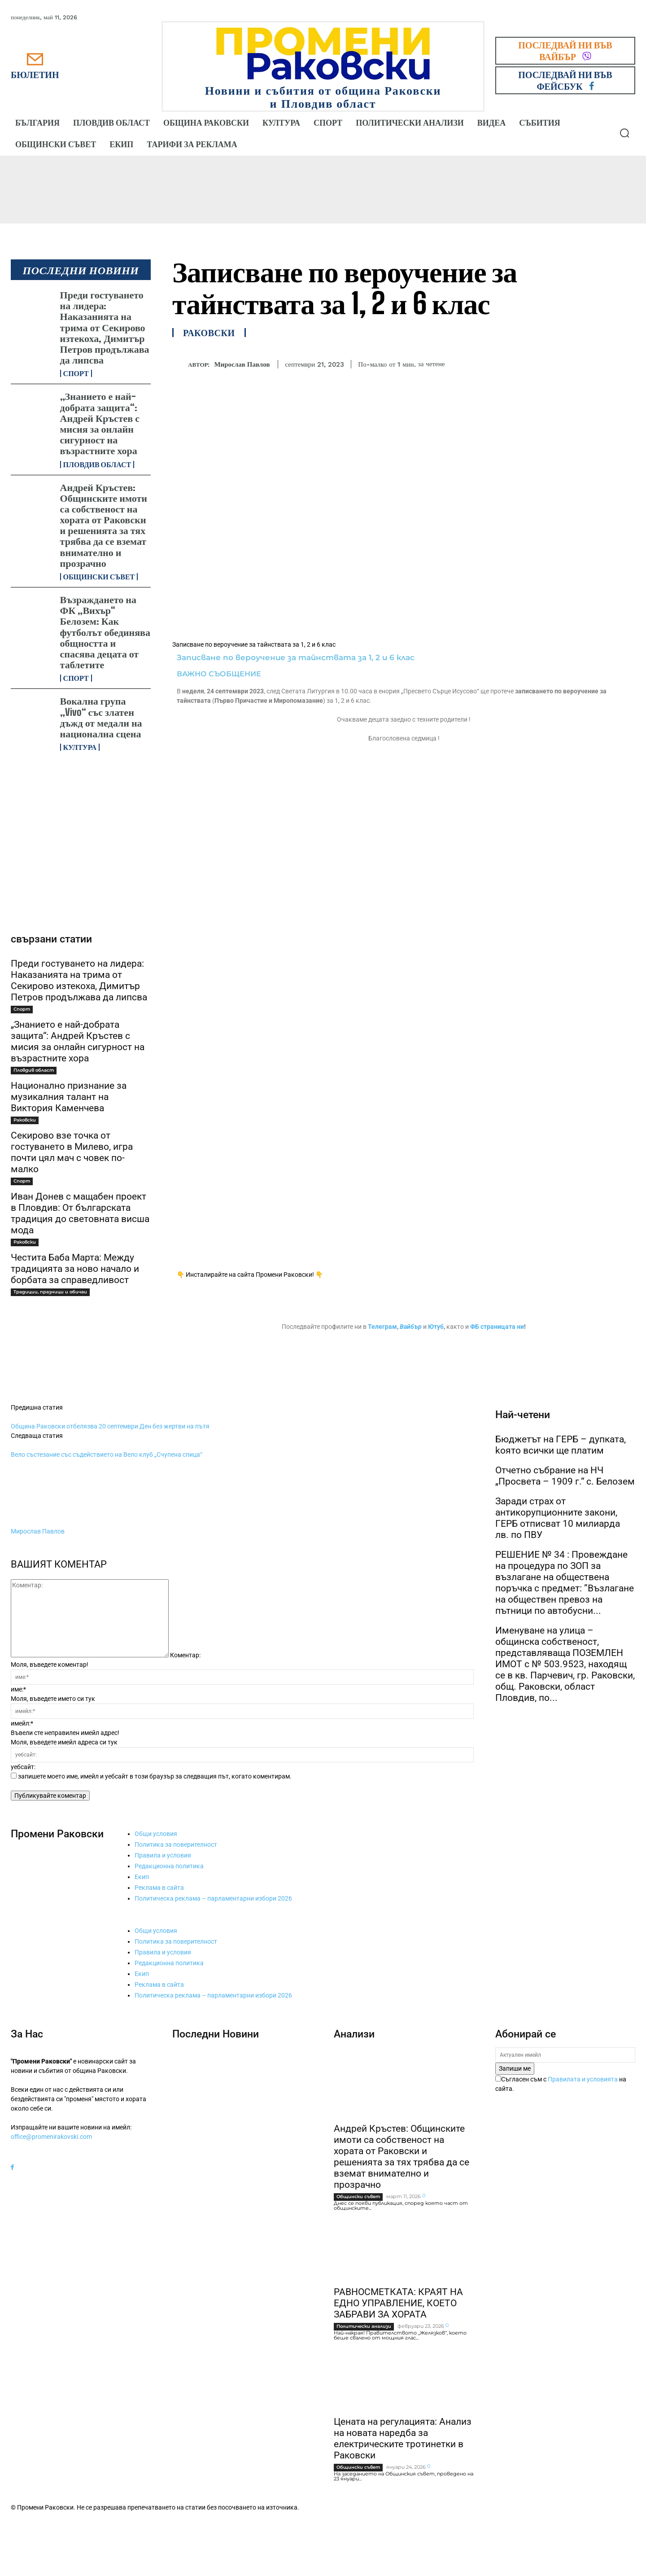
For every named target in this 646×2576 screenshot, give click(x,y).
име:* (18, 1689)
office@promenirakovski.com (51, 2136)
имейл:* (22, 1723)
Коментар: (185, 1655)
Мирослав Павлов (242, 364)
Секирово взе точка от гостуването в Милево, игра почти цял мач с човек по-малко (72, 1152)
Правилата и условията (583, 2079)
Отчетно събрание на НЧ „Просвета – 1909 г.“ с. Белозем (565, 1476)
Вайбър (411, 1326)
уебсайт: (23, 1766)
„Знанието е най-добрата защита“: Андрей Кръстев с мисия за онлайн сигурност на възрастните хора (100, 423)
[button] (624, 133)
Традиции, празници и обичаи (50, 1292)
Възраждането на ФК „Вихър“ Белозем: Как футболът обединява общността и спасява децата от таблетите (105, 631)
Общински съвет (99, 576)
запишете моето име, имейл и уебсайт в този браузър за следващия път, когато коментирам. (155, 1776)
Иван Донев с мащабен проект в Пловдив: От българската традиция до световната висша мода (80, 1213)
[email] (565, 2055)
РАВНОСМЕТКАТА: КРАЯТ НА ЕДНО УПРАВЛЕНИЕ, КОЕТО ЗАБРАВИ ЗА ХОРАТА (398, 2303)
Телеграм (382, 1326)
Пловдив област (97, 464)
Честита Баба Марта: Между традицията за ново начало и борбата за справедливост (75, 1268)
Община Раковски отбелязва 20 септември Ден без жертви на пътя (110, 1426)
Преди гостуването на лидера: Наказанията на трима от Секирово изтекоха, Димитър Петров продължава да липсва (104, 327)
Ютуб (436, 1326)
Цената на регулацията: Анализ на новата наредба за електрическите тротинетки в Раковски (402, 2438)
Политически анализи (363, 2326)
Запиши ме (515, 2068)
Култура (80, 747)
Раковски (24, 1120)
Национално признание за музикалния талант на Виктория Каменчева (69, 1096)
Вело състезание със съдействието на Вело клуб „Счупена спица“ (106, 1454)
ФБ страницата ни (497, 1326)
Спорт (76, 373)
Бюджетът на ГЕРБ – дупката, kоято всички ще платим (560, 1445)
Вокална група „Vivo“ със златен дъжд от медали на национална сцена (101, 717)
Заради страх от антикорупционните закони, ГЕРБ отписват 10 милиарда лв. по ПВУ (557, 1518)
